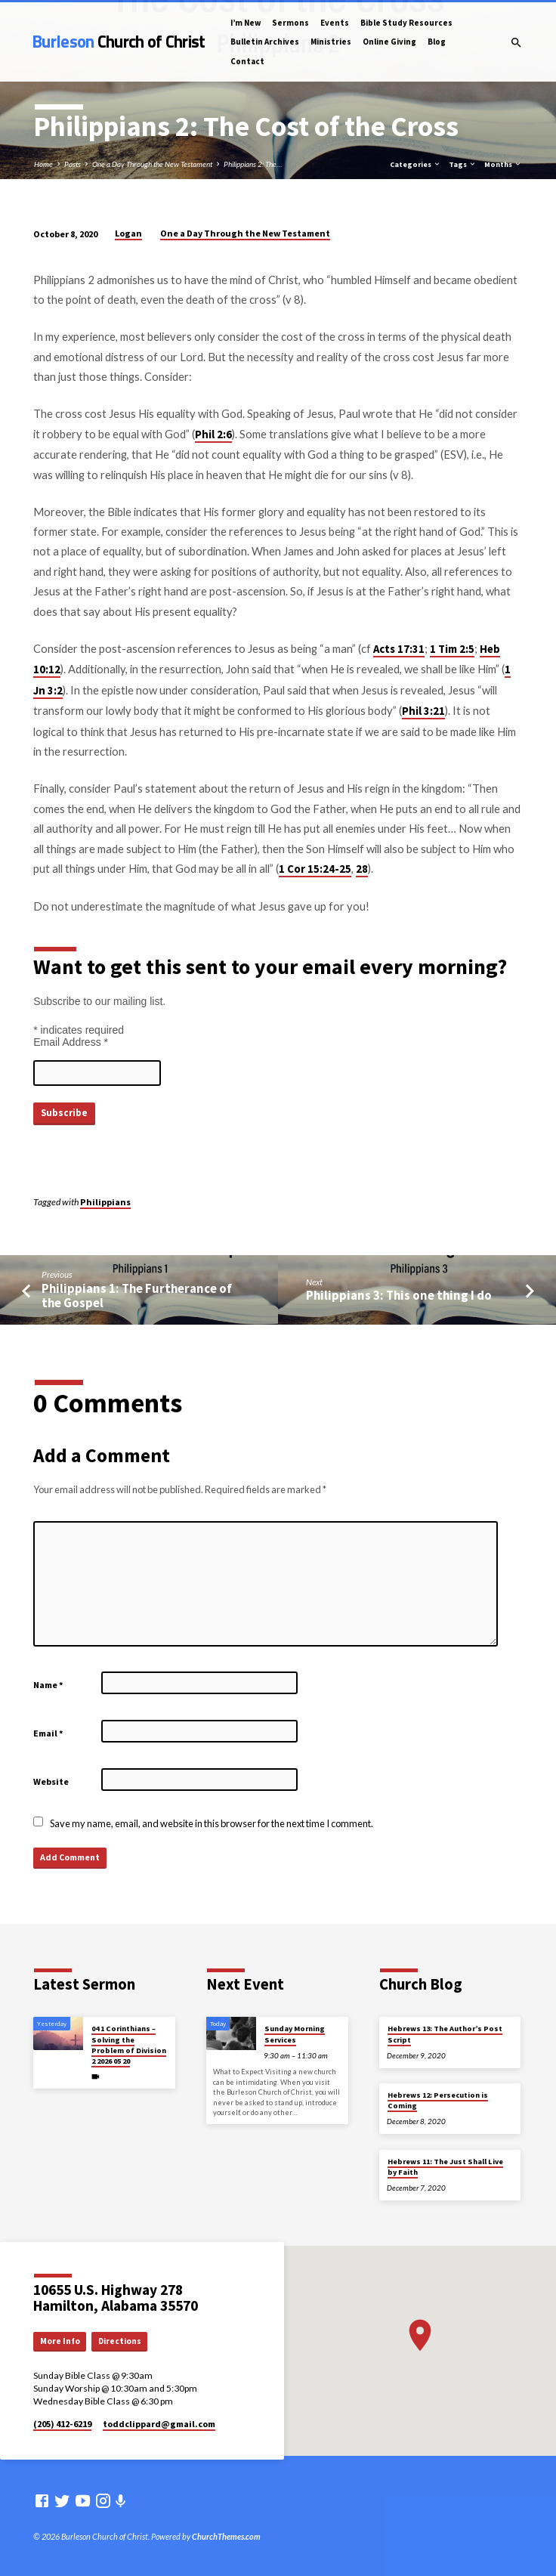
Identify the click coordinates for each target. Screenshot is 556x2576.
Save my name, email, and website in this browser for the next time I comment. (211, 1823)
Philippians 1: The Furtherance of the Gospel (137, 1296)
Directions (119, 2341)
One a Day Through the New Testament (152, 164)
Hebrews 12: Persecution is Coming (438, 2100)
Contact (247, 61)
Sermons (290, 22)
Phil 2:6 (213, 434)
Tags (463, 164)
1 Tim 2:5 (452, 649)
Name (48, 1684)
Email (48, 1733)
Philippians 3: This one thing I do (399, 1295)
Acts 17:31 (399, 649)
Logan (128, 233)
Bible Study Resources (406, 22)
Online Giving (389, 41)
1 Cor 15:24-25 (315, 869)
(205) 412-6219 (62, 2423)
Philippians (105, 1202)
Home (43, 164)
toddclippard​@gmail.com (159, 2423)
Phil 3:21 (423, 711)
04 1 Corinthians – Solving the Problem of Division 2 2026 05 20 (128, 2045)
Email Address (70, 1042)
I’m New (245, 22)
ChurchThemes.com (226, 2536)
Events (334, 22)
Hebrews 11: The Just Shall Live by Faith (445, 2167)
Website (51, 1781)
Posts (72, 164)
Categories (415, 164)
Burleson (118, 41)
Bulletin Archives (264, 41)
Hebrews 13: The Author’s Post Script (445, 2034)
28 (362, 869)
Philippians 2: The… (253, 164)
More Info (60, 2341)
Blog (437, 41)
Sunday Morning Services (294, 2034)
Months (503, 164)
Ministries (330, 41)
